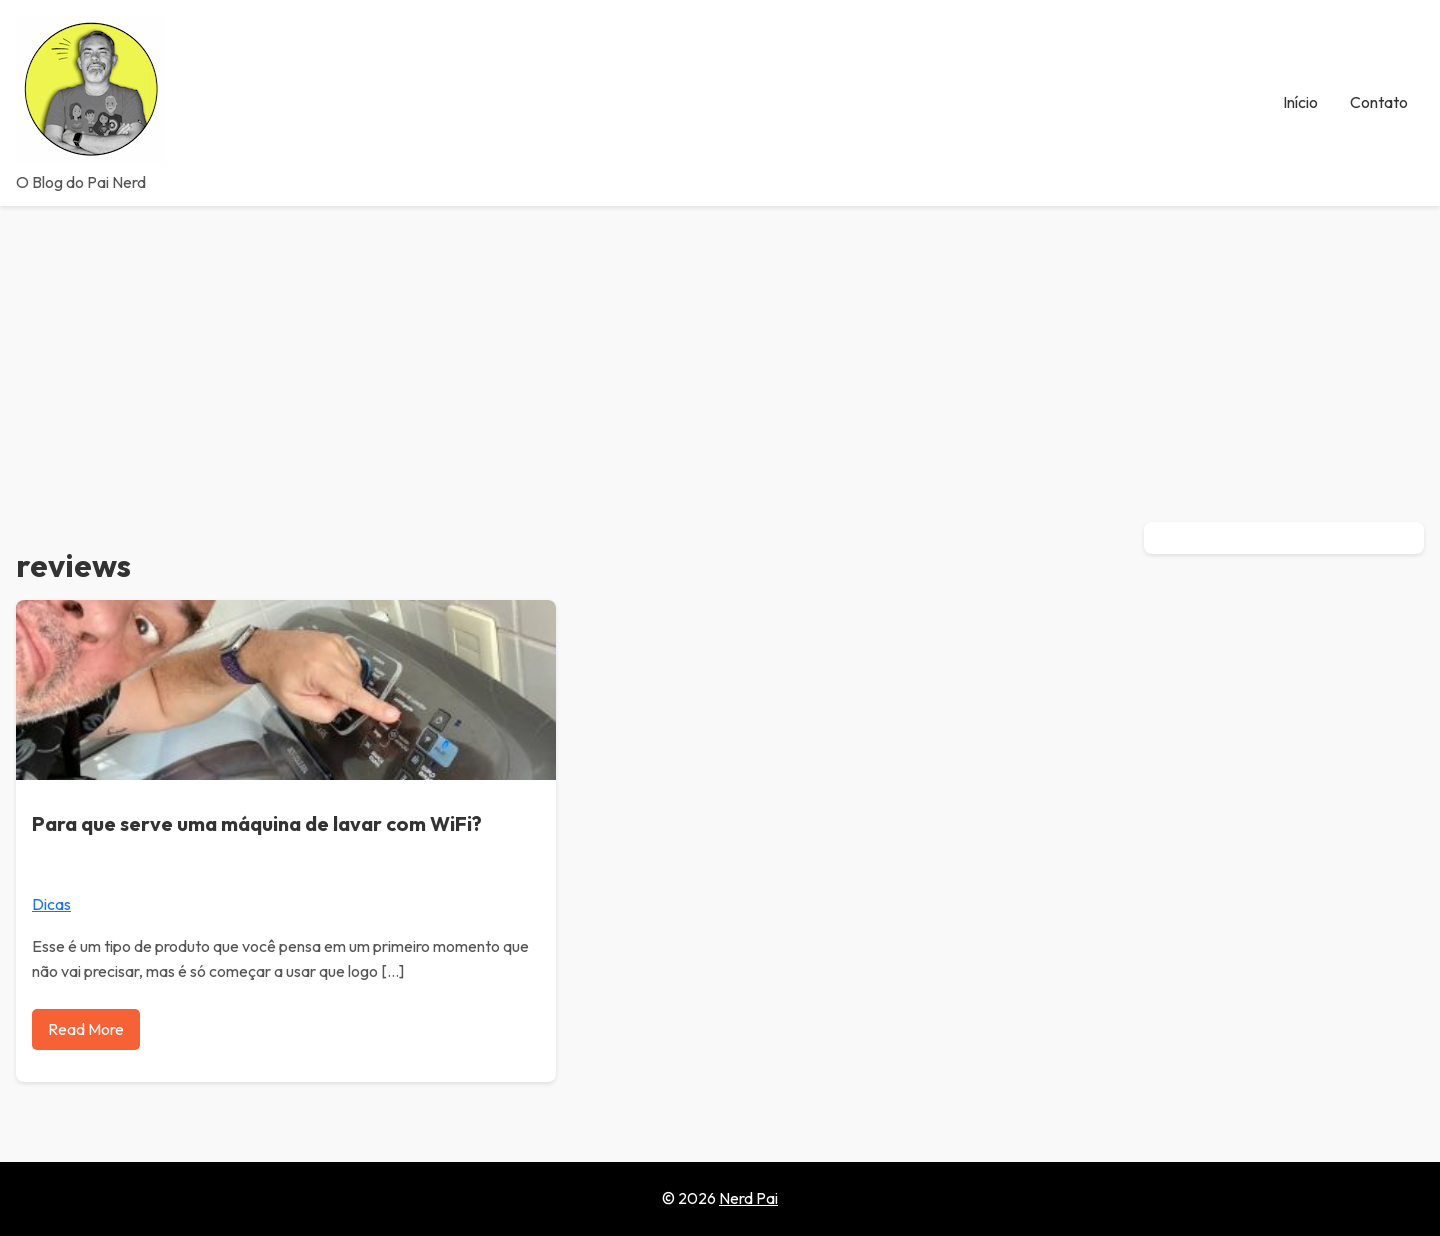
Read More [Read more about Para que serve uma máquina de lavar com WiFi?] (86, 1029)
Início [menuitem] (1300, 102)
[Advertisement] (720, 356)
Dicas (51, 904)
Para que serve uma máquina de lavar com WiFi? (257, 823)
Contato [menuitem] (1379, 102)
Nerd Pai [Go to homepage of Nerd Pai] (748, 1198)
